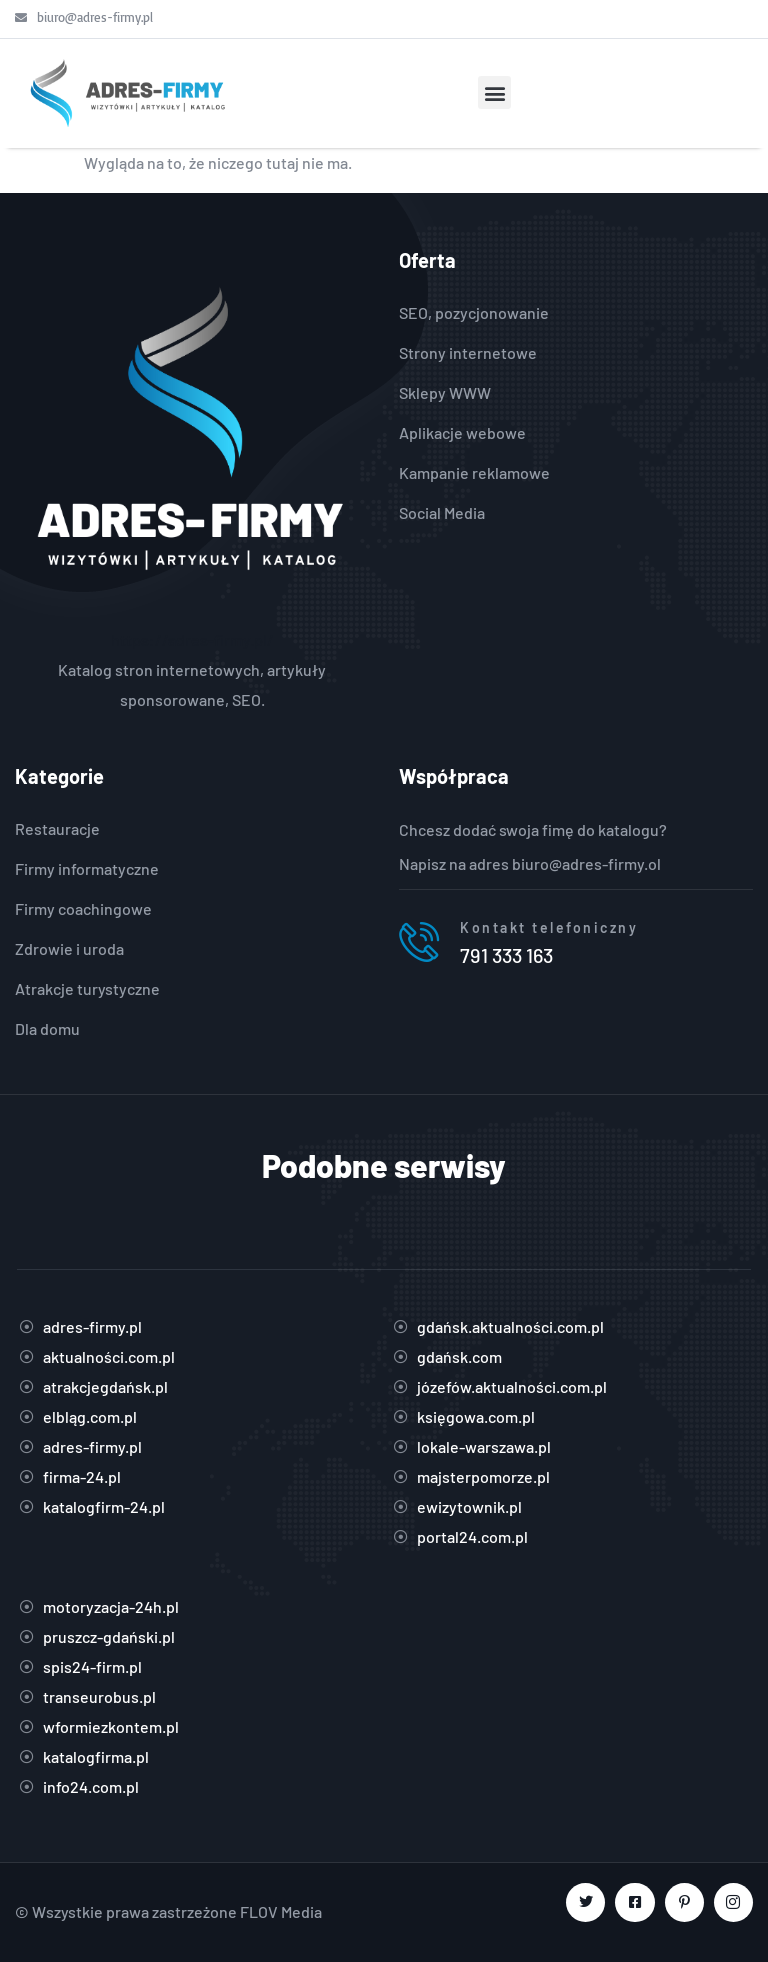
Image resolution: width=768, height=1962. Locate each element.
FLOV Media (281, 1911)
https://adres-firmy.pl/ (192, 639)
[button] (494, 92)
